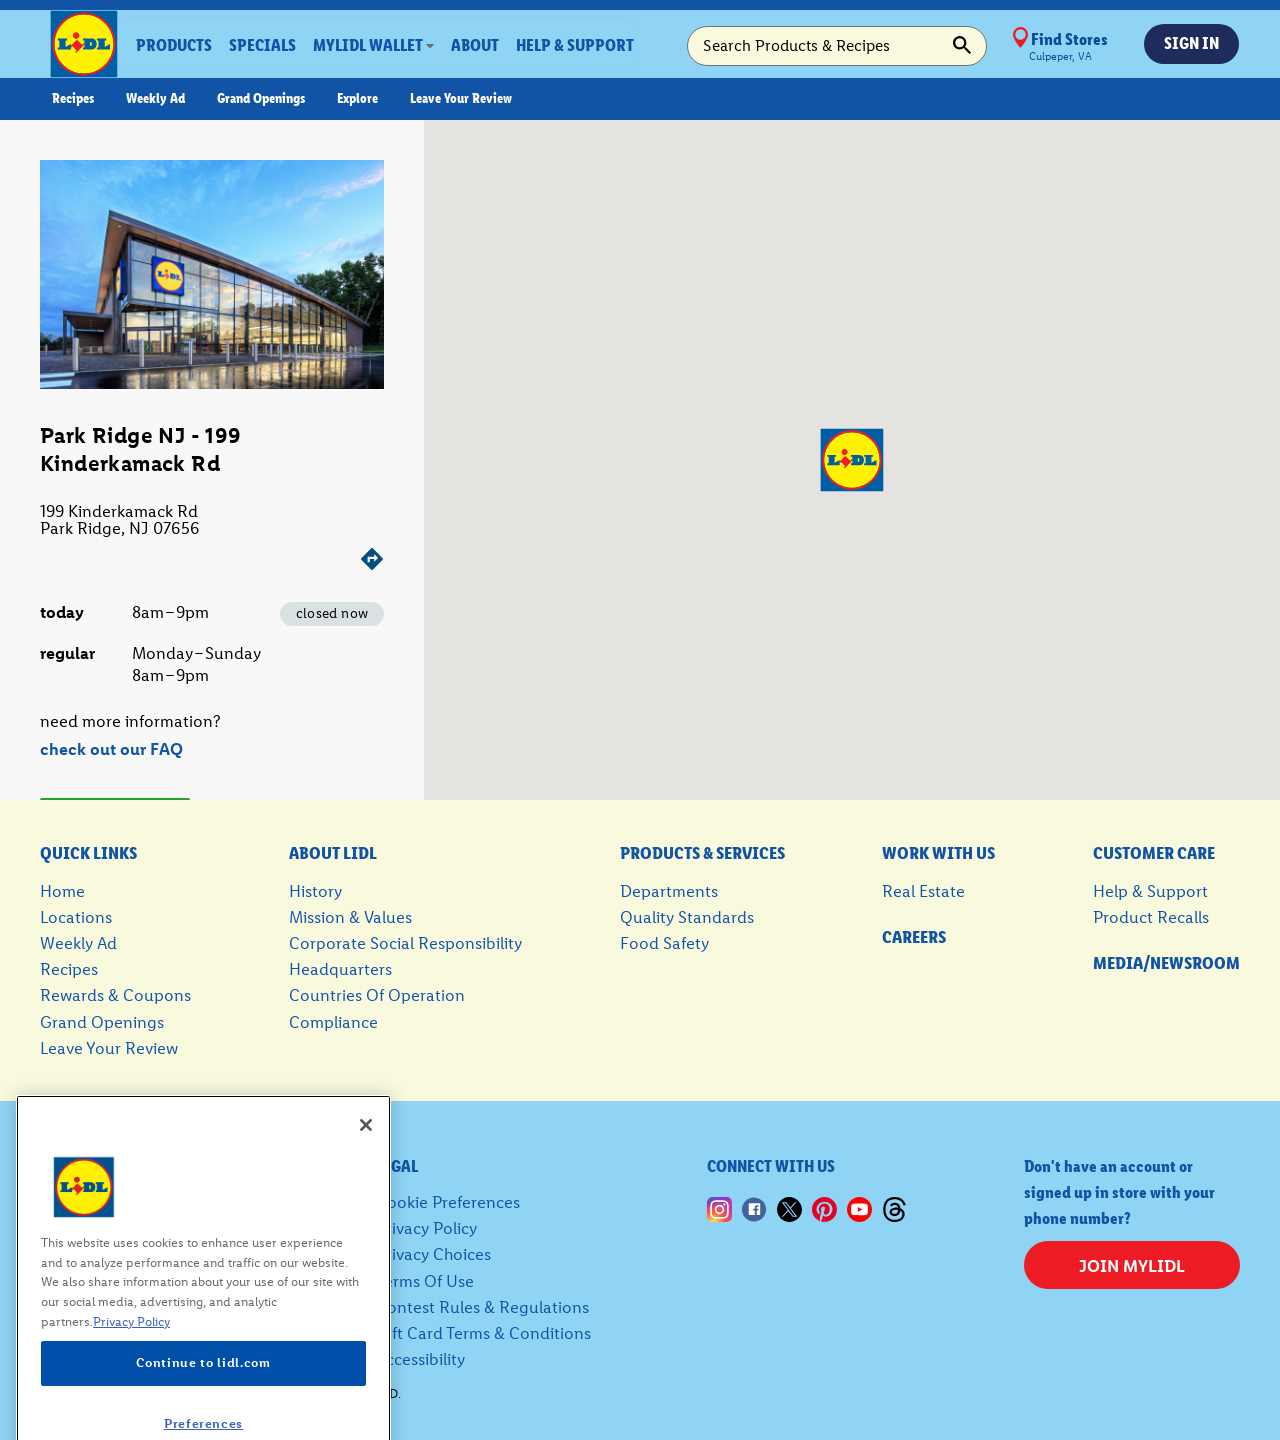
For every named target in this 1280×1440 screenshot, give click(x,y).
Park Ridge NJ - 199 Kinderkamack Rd (141, 449)
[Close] (366, 1149)
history (315, 891)
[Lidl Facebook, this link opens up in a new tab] (754, 1201)
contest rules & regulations (482, 1307)
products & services (702, 853)
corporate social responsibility (405, 943)
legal (397, 1166)
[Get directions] (212, 561)
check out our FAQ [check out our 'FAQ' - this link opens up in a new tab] (111, 749)
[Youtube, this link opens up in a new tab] (859, 1201)
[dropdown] (373, 45)
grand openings (102, 1022)
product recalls (1151, 917)
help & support (1150, 891)
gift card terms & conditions (483, 1333)
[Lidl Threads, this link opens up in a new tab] (894, 1201)
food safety (664, 943)
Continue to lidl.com (203, 1387)
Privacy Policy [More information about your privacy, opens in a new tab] (131, 1345)
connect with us (771, 1166)
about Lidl (333, 853)
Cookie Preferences (448, 1202)
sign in (1191, 43)
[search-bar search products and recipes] (837, 46)
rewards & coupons (115, 995)
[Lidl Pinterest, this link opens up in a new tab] (824, 1201)
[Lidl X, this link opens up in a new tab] (789, 1201)
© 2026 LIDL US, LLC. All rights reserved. (272, 1393)
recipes (69, 969)
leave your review (109, 1048)
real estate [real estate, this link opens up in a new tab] (923, 891)
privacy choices (433, 1254)
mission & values (350, 917)
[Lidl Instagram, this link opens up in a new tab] (719, 1201)
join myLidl (1132, 1266)
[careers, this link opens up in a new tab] (938, 938)
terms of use (425, 1281)
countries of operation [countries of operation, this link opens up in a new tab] (377, 995)
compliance (333, 1022)
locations (76, 917)
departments (669, 891)
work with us (938, 853)
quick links (88, 853)
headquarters (340, 969)
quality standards (687, 917)
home (62, 891)
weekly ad (78, 943)
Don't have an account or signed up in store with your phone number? (1119, 1192)
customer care (1154, 853)
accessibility (420, 1359)
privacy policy (426, 1228)
